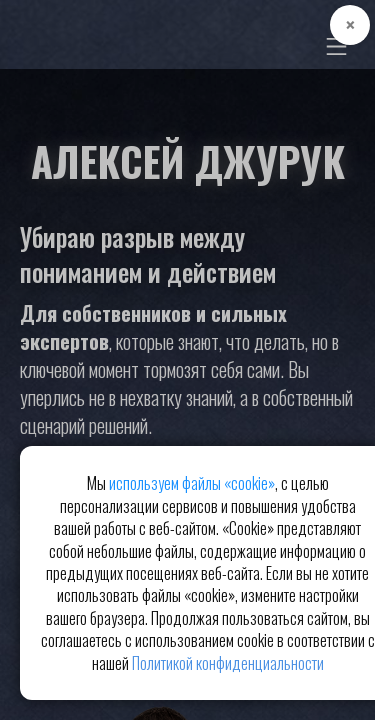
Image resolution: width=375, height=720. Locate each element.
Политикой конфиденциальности (228, 663)
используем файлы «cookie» (192, 483)
